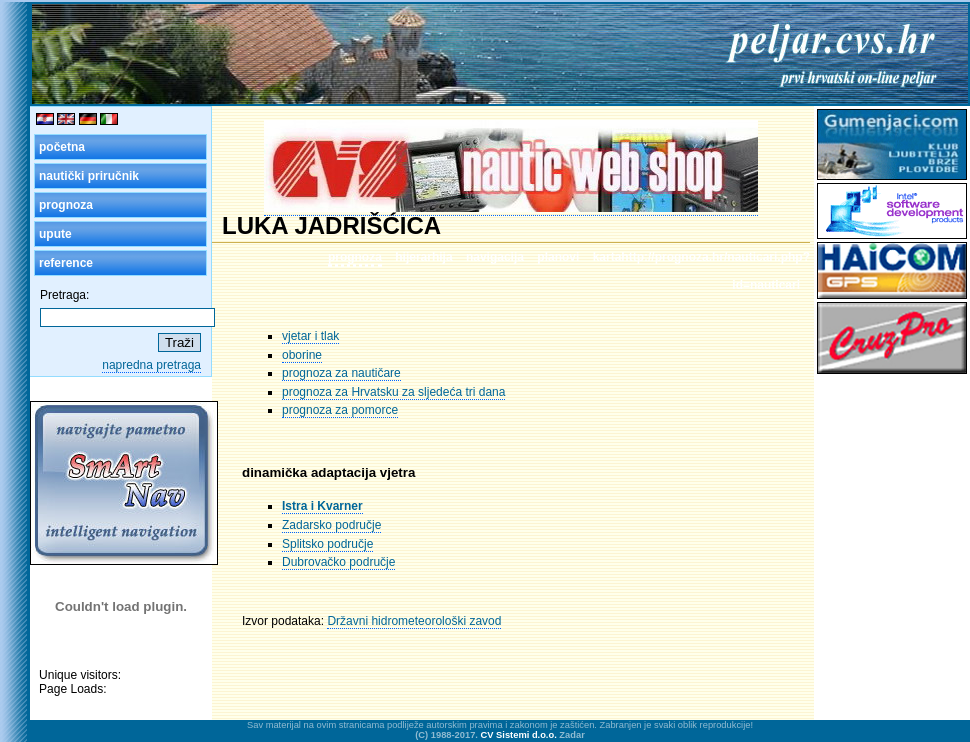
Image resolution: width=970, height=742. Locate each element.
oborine (302, 355)
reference (66, 263)
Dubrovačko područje (338, 562)
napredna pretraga (151, 365)
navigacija (495, 257)
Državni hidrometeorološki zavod (414, 621)
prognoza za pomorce (340, 410)
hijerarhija (423, 257)
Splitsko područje (327, 544)
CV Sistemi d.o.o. (519, 735)
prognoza (66, 205)
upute (55, 234)
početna (62, 147)
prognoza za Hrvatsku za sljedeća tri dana (393, 392)
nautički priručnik (89, 176)
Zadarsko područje (331, 525)
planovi (558, 257)
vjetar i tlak (310, 336)
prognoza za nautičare (341, 373)
